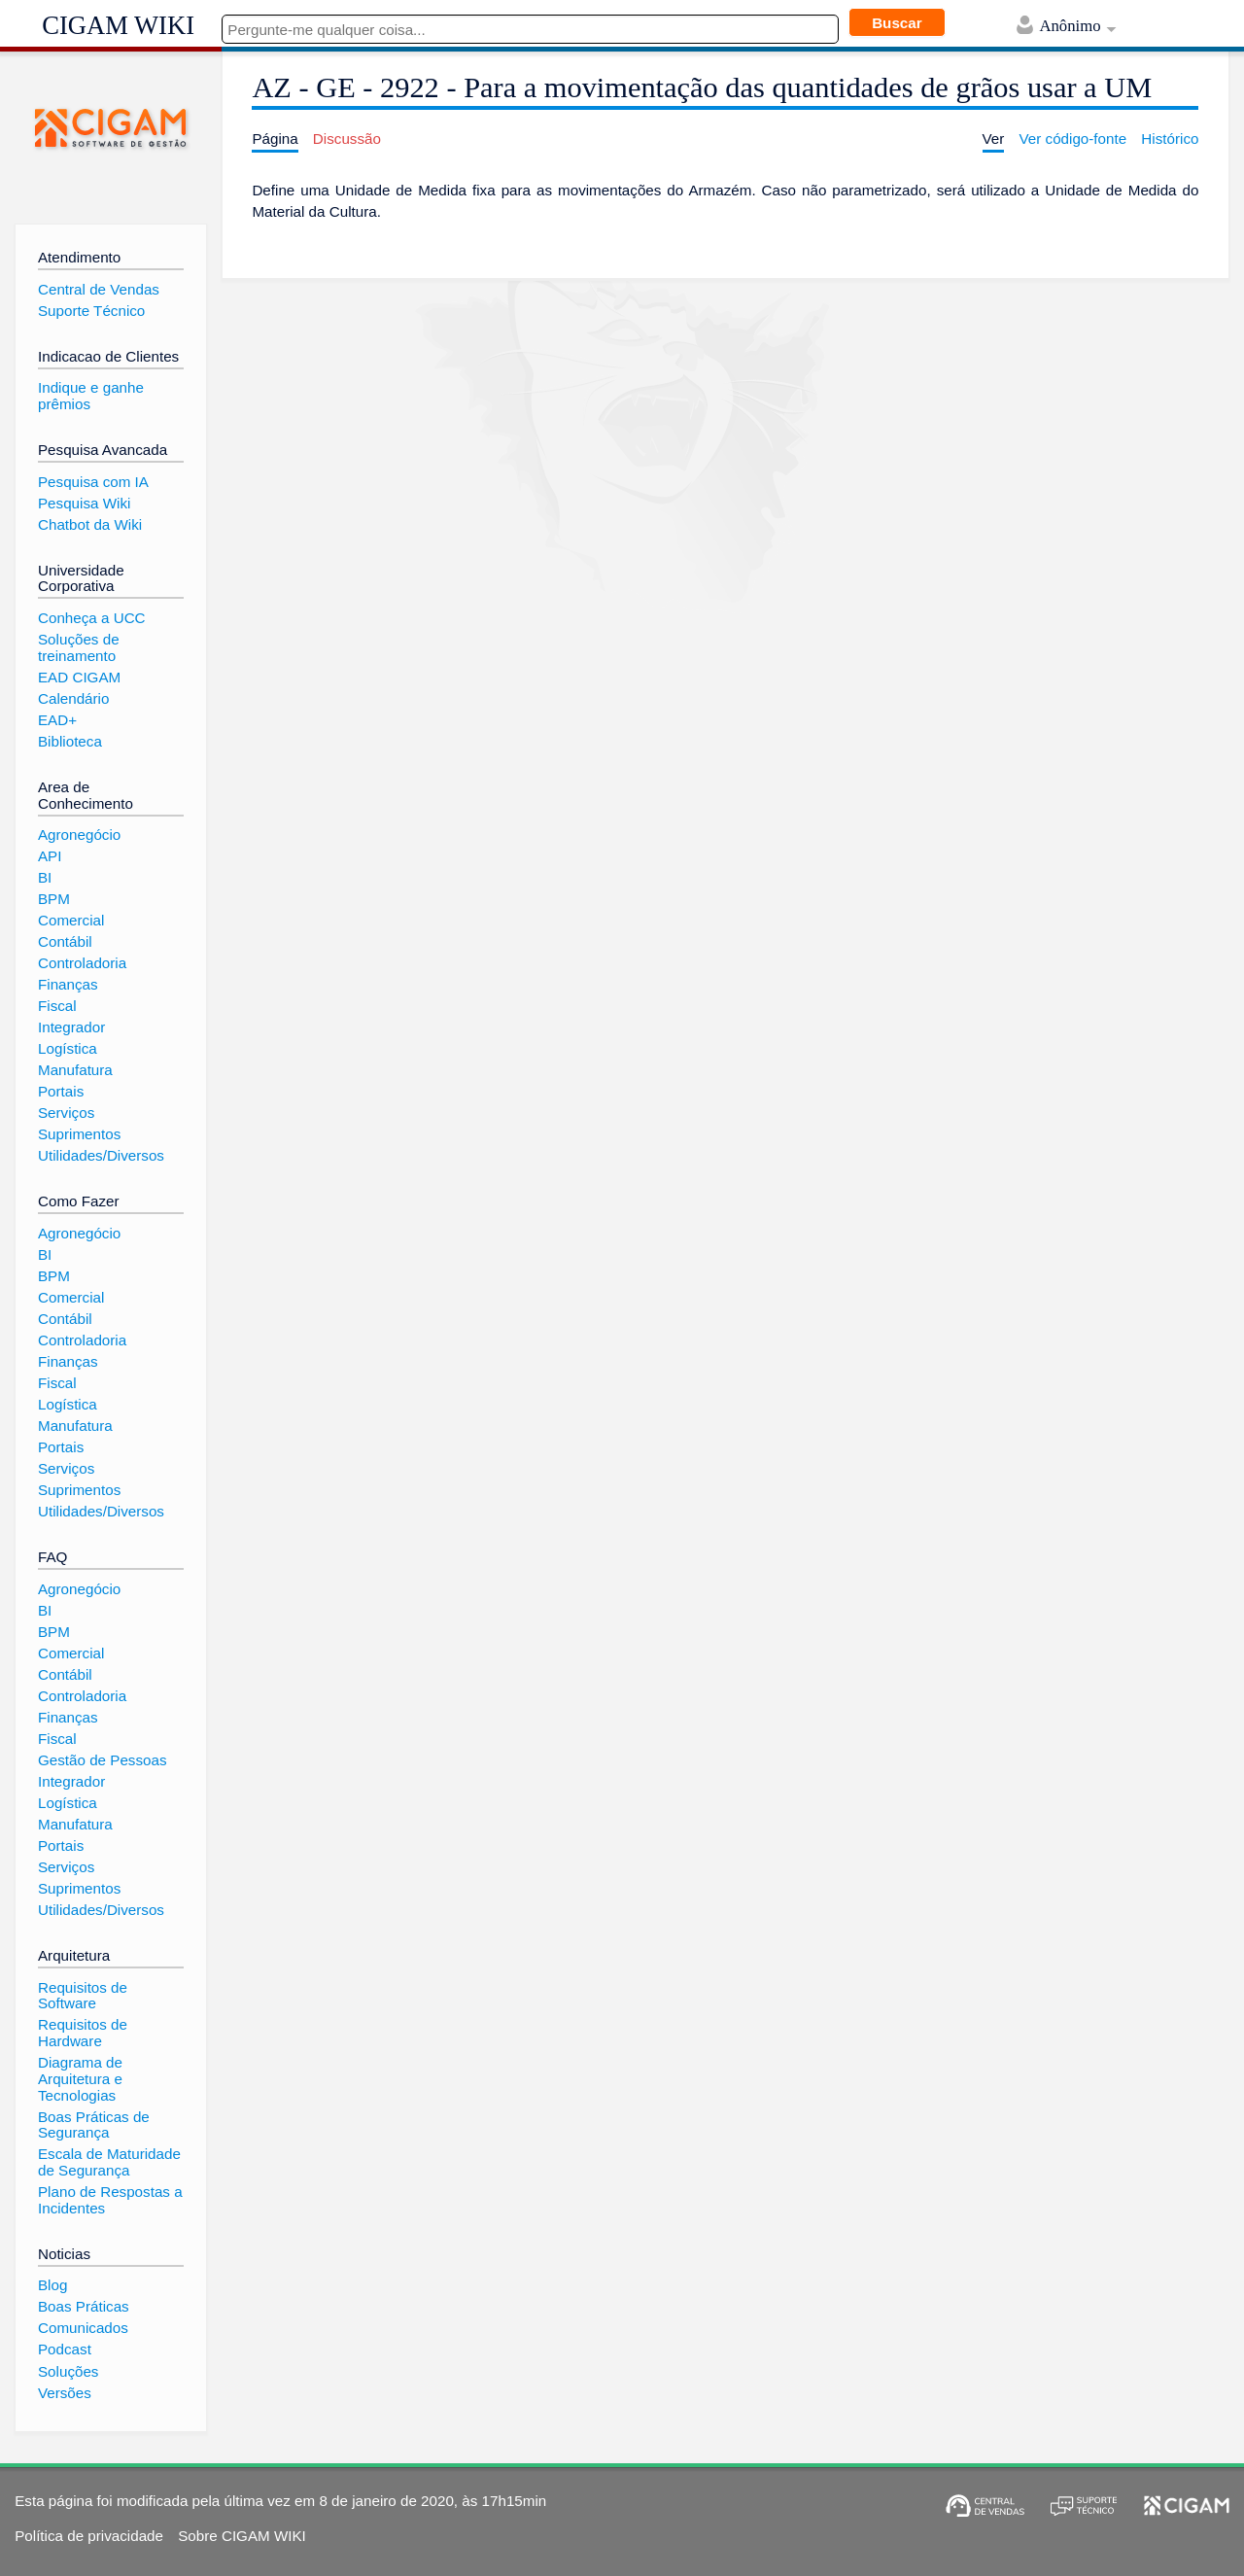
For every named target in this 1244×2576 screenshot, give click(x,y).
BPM (54, 898)
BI (45, 877)
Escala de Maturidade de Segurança (109, 2161)
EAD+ (57, 720)
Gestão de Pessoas (102, 1760)
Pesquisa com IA (93, 481)
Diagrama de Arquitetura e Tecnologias (80, 2078)
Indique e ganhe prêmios (91, 395)
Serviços (66, 1112)
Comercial (71, 920)
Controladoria (82, 963)
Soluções (68, 2371)
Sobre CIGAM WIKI (242, 2535)
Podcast (64, 2349)
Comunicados (83, 2327)
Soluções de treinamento (79, 647)
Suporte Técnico (91, 310)
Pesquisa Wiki (84, 503)
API (49, 856)
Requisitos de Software (82, 1995)
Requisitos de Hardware (82, 2032)
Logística (67, 1048)
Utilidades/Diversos (101, 1155)
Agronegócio (79, 834)
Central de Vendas (98, 289)
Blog (52, 2285)
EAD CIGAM (79, 677)
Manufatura (75, 1070)
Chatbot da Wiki (90, 524)
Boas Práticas (83, 2306)
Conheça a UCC (92, 617)
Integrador (71, 1027)
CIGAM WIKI (118, 25)
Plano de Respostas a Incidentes (110, 2199)
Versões (64, 2393)
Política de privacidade (89, 2535)
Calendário (73, 698)
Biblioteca (70, 741)
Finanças (68, 984)
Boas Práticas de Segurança (94, 2124)
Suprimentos (79, 1134)
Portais (61, 1091)
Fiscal (57, 1005)
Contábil (65, 941)
